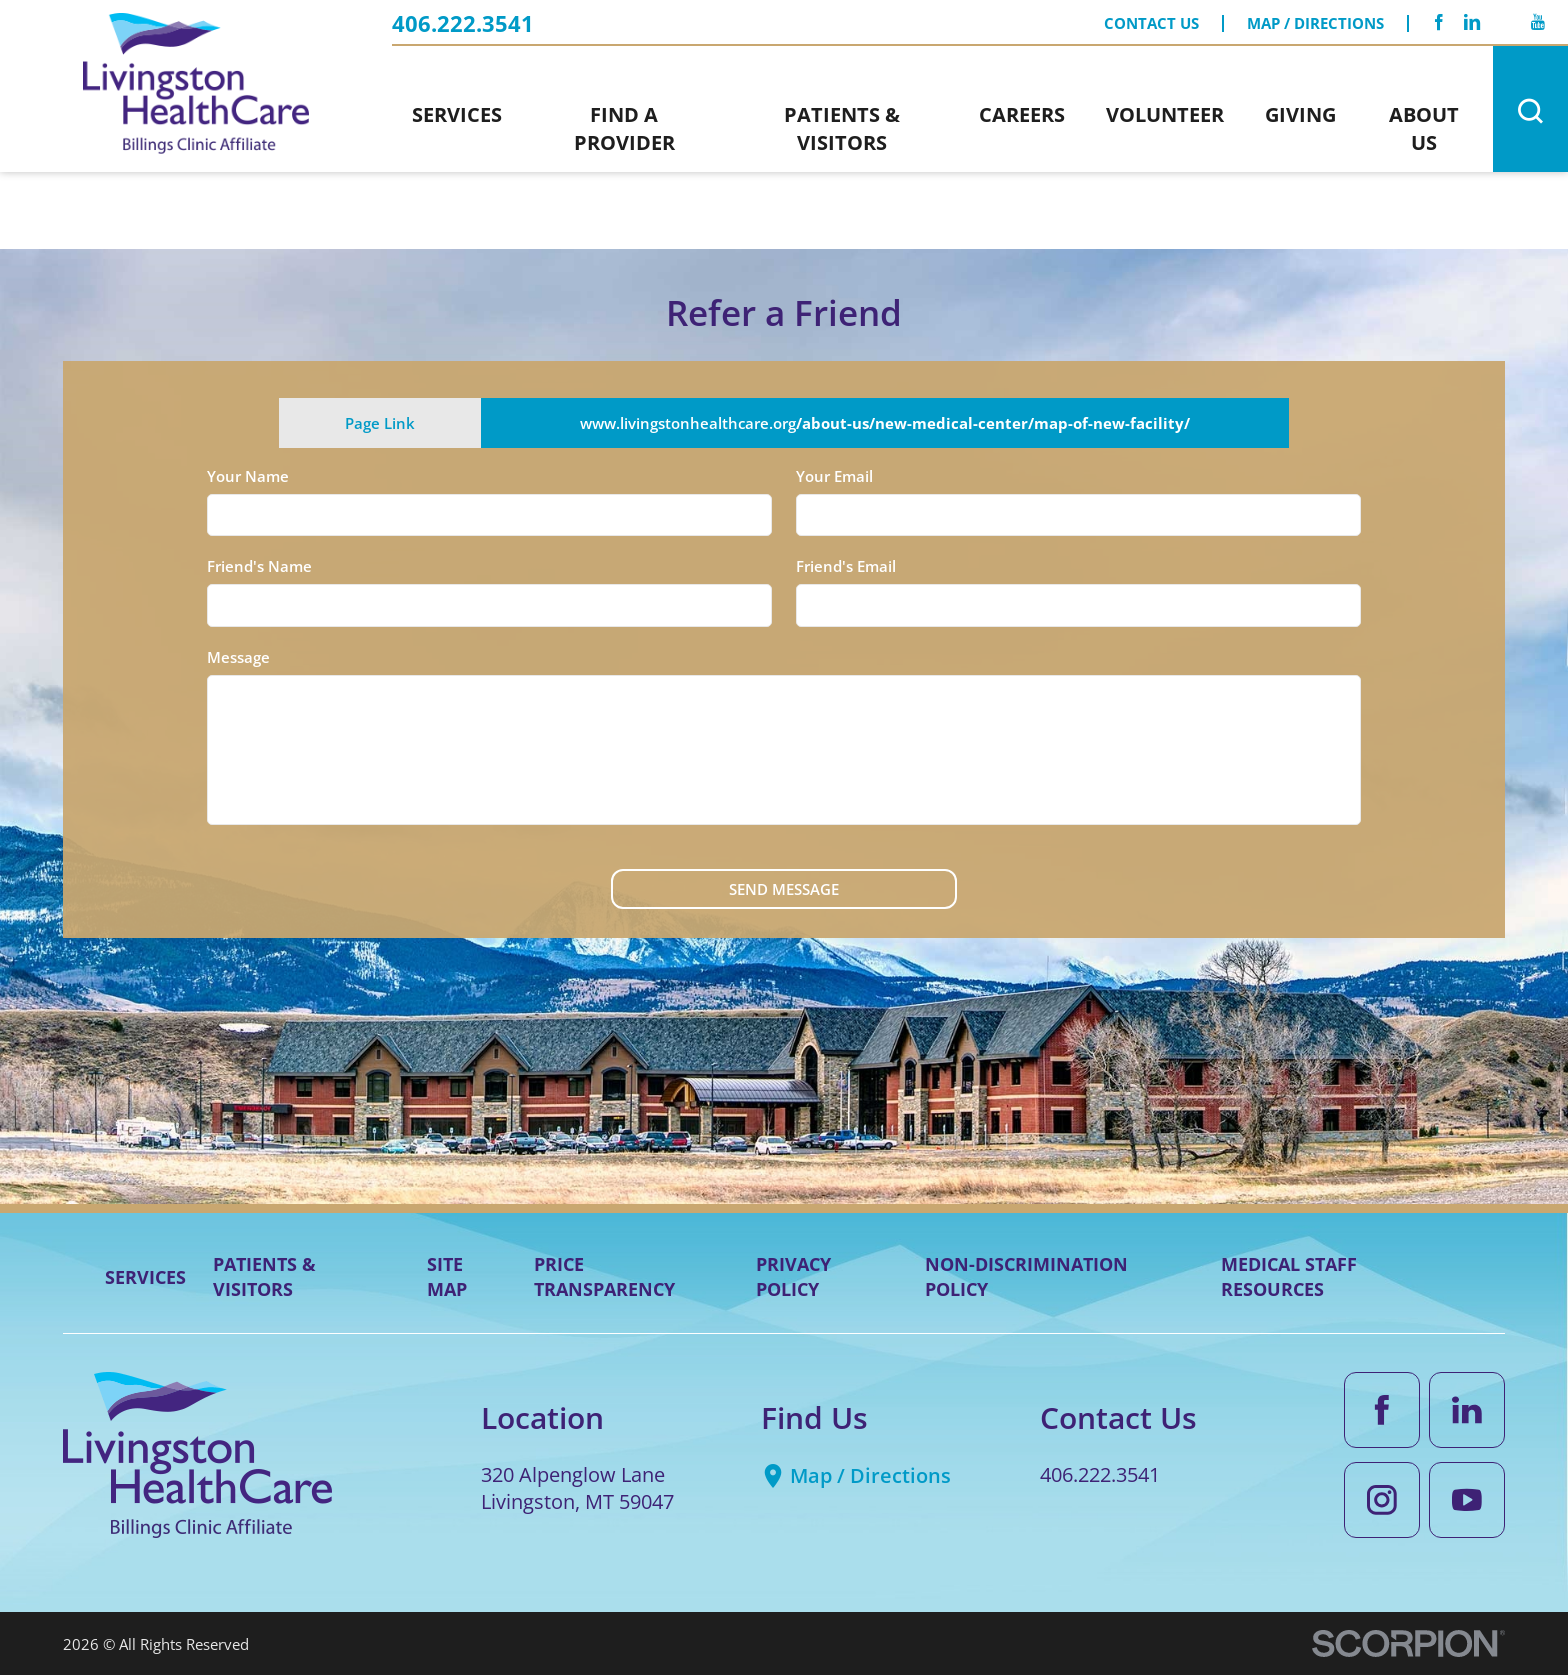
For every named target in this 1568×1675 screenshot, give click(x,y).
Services (145, 1277)
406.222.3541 (463, 24)
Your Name (248, 476)
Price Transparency (604, 1276)
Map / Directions (1315, 22)
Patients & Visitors (264, 1276)
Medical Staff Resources (1289, 1276)
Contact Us (1151, 22)
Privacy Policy (793, 1276)
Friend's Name (259, 566)
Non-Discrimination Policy (1026, 1276)
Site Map (447, 1276)
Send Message (784, 889)
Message (238, 657)
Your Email (834, 476)
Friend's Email (846, 566)
